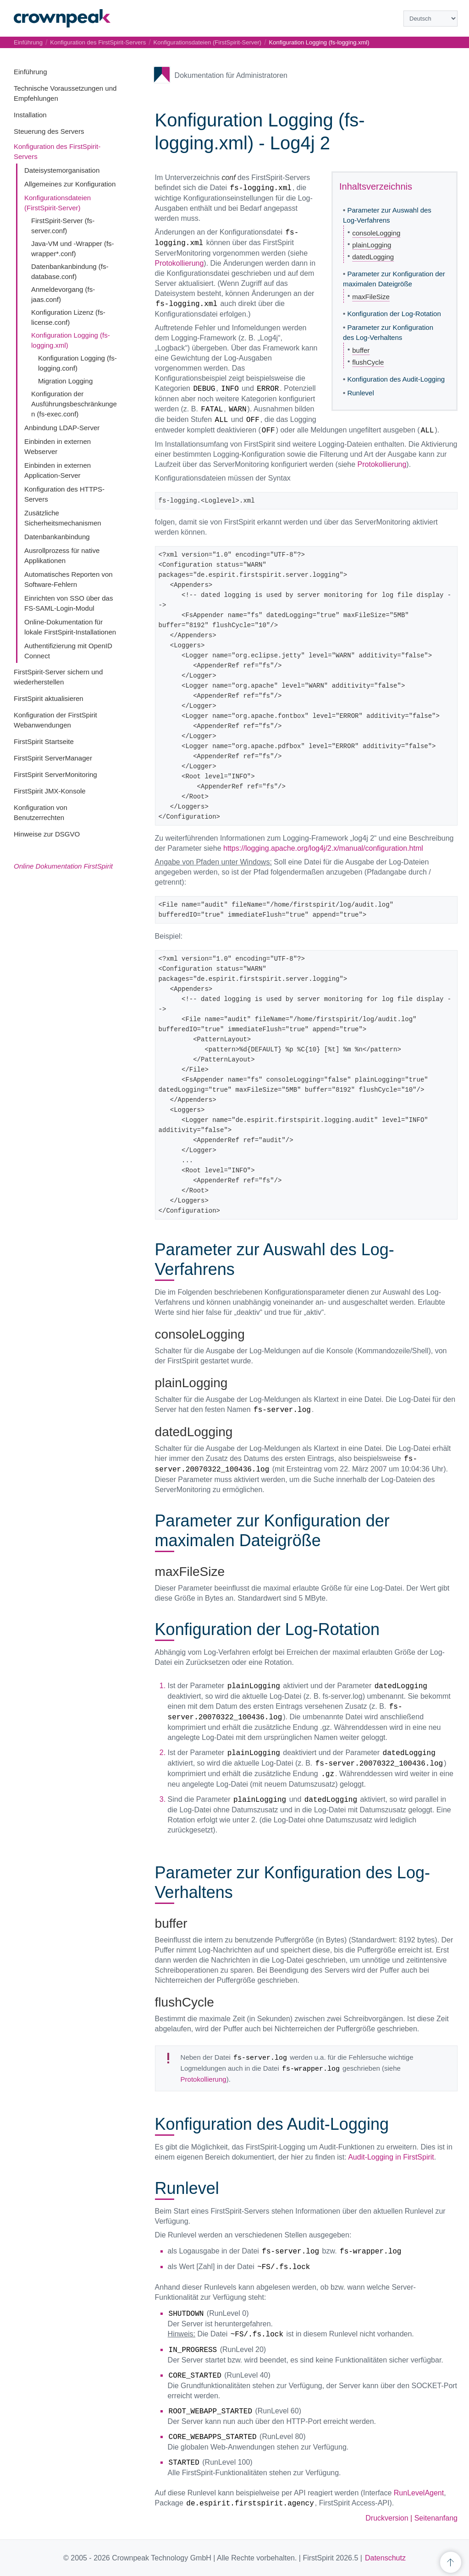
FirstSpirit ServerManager (53, 758)
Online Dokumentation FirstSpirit (63, 866)
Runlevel (360, 393)
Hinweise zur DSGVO (47, 834)
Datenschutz (385, 2558)
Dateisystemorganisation (61, 170)
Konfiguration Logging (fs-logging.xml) (319, 42)
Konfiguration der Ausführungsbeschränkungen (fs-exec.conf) (74, 404)
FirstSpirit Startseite (44, 741)
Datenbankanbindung (57, 537)
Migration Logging (65, 381)
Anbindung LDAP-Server (61, 428)
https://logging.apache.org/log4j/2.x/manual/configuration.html (323, 848)
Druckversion (386, 2518)
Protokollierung (179, 263)
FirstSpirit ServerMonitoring (55, 774)
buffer (361, 350)
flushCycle (368, 362)
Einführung (30, 72)
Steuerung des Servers (49, 131)
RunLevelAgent (419, 2493)
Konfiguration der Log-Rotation (394, 313)
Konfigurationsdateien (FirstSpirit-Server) (208, 42)
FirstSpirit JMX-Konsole (50, 791)
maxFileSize (371, 297)
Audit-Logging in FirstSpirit (391, 2157)
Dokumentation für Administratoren (231, 75)
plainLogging (371, 245)
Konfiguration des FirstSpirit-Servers (98, 42)
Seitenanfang (436, 2518)
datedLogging (373, 257)
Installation (30, 115)
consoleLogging (376, 233)
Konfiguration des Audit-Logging (396, 379)
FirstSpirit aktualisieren (48, 698)
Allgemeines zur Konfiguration (70, 184)
